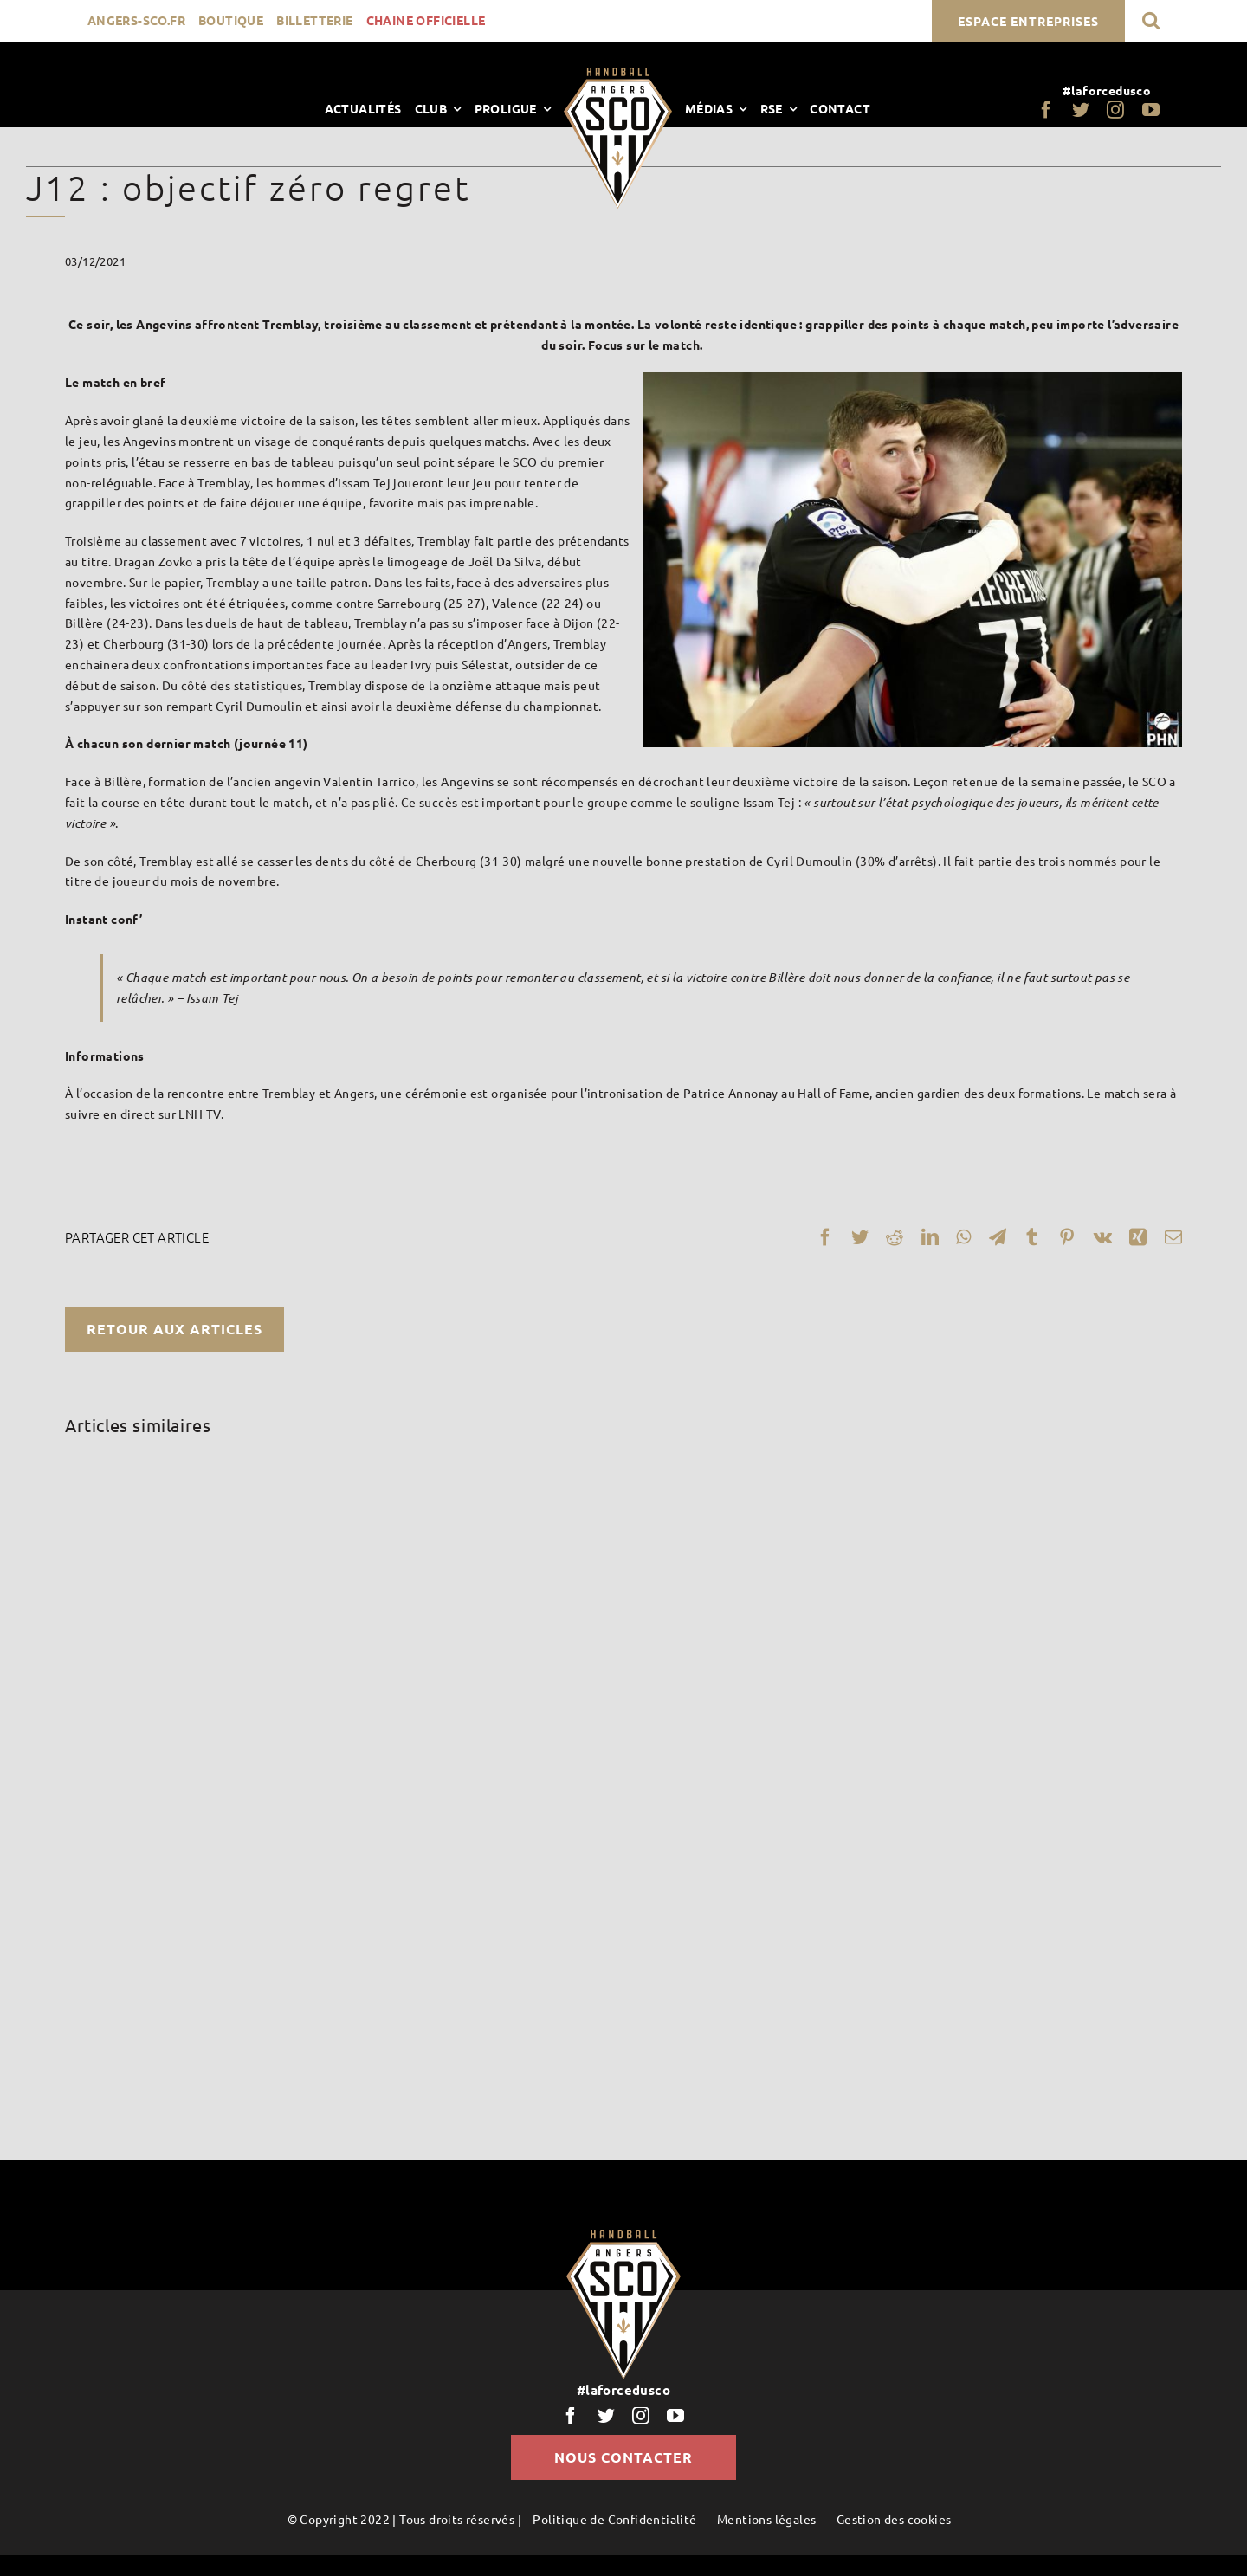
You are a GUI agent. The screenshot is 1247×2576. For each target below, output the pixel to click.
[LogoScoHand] (618, 73)
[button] (1151, 20)
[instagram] (1115, 110)
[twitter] (1080, 110)
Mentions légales (766, 2519)
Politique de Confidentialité (614, 2519)
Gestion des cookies (894, 2519)
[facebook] (1046, 110)
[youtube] (1151, 110)
